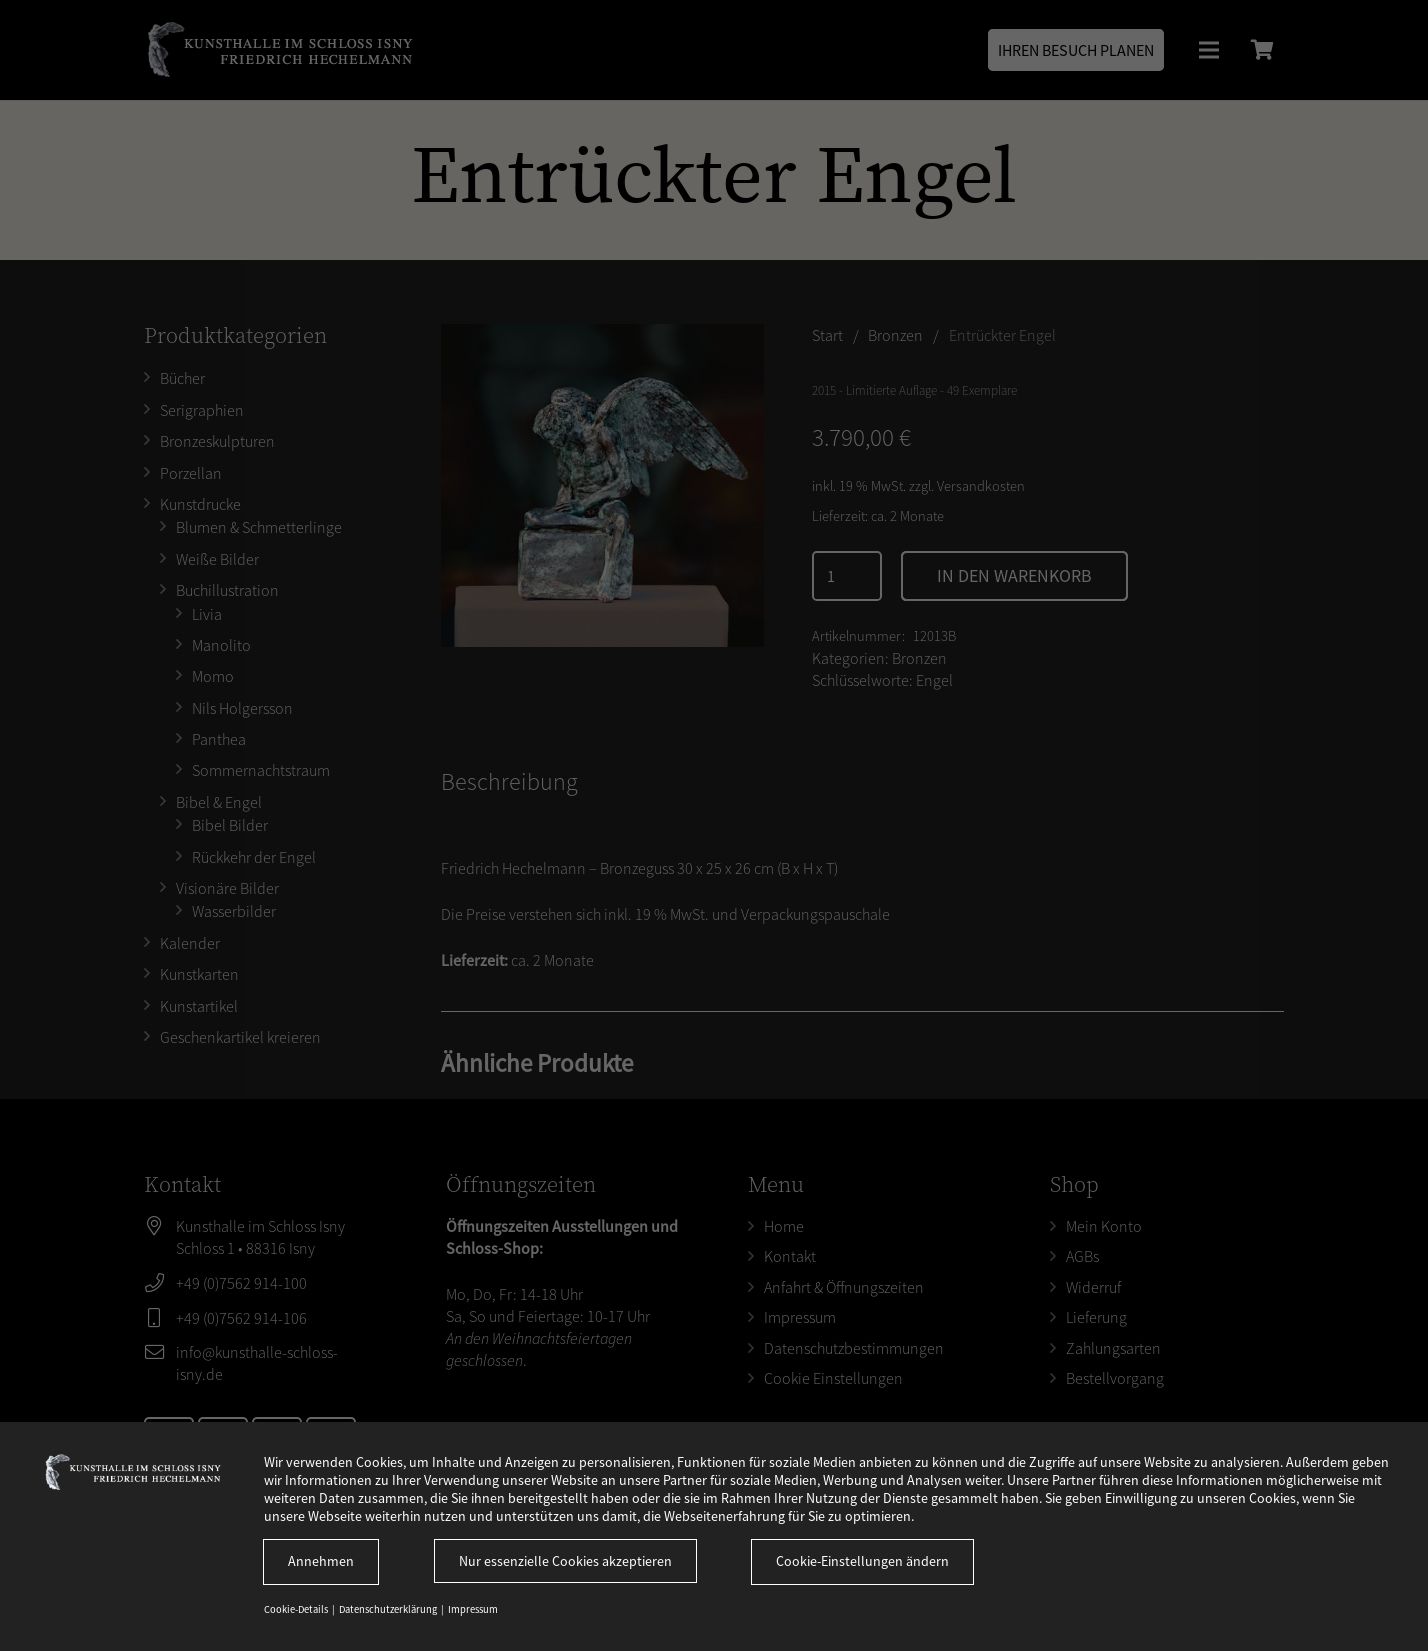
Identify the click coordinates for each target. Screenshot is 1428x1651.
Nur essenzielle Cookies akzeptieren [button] (565, 1561)
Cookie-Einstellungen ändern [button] (862, 1561)
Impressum (473, 1609)
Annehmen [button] (321, 1561)
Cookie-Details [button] (297, 1609)
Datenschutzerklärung (389, 1609)
